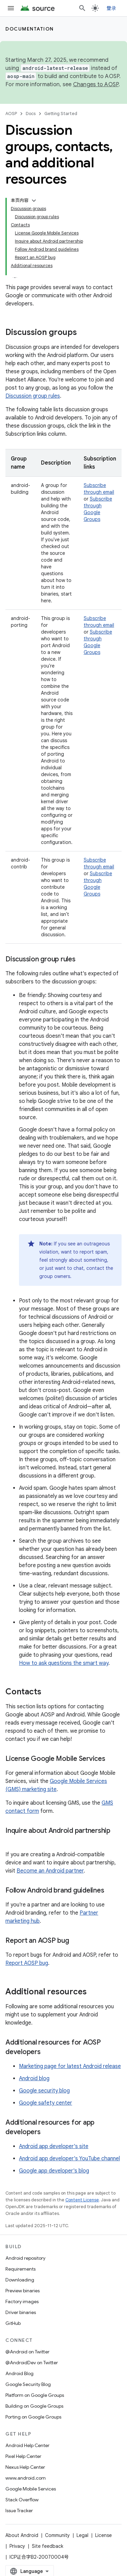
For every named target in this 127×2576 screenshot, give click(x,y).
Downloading (19, 2280)
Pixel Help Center (23, 2456)
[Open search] (82, 8)
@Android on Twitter (27, 2352)
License (103, 2535)
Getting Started (60, 113)
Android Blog (19, 2373)
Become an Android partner (50, 1870)
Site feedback (47, 2546)
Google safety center (45, 2103)
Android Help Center (27, 2445)
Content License (82, 2200)
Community (57, 2535)
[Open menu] (11, 8)
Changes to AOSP (96, 84)
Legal (82, 2535)
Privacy (17, 2546)
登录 (112, 8)
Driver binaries (20, 2312)
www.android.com (25, 2478)
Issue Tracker (19, 2510)
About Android (21, 2535)
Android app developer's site (53, 2146)
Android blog (34, 2078)
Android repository (25, 2258)
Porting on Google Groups (33, 2417)
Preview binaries (22, 2291)
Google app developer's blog (54, 2170)
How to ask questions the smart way (63, 1663)
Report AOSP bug (26, 1963)
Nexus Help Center (25, 2467)
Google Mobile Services (30, 2489)
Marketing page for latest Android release (70, 2066)
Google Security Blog (28, 2384)
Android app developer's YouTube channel (69, 2158)
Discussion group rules (32, 396)
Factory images (22, 2301)
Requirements (20, 2269)
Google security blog (44, 2090)
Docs (31, 113)
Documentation (29, 29)
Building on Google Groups (34, 2406)
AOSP (11, 113)
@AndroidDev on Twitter (31, 2362)
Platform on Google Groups (34, 2395)
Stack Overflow (22, 2500)
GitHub (13, 2323)
